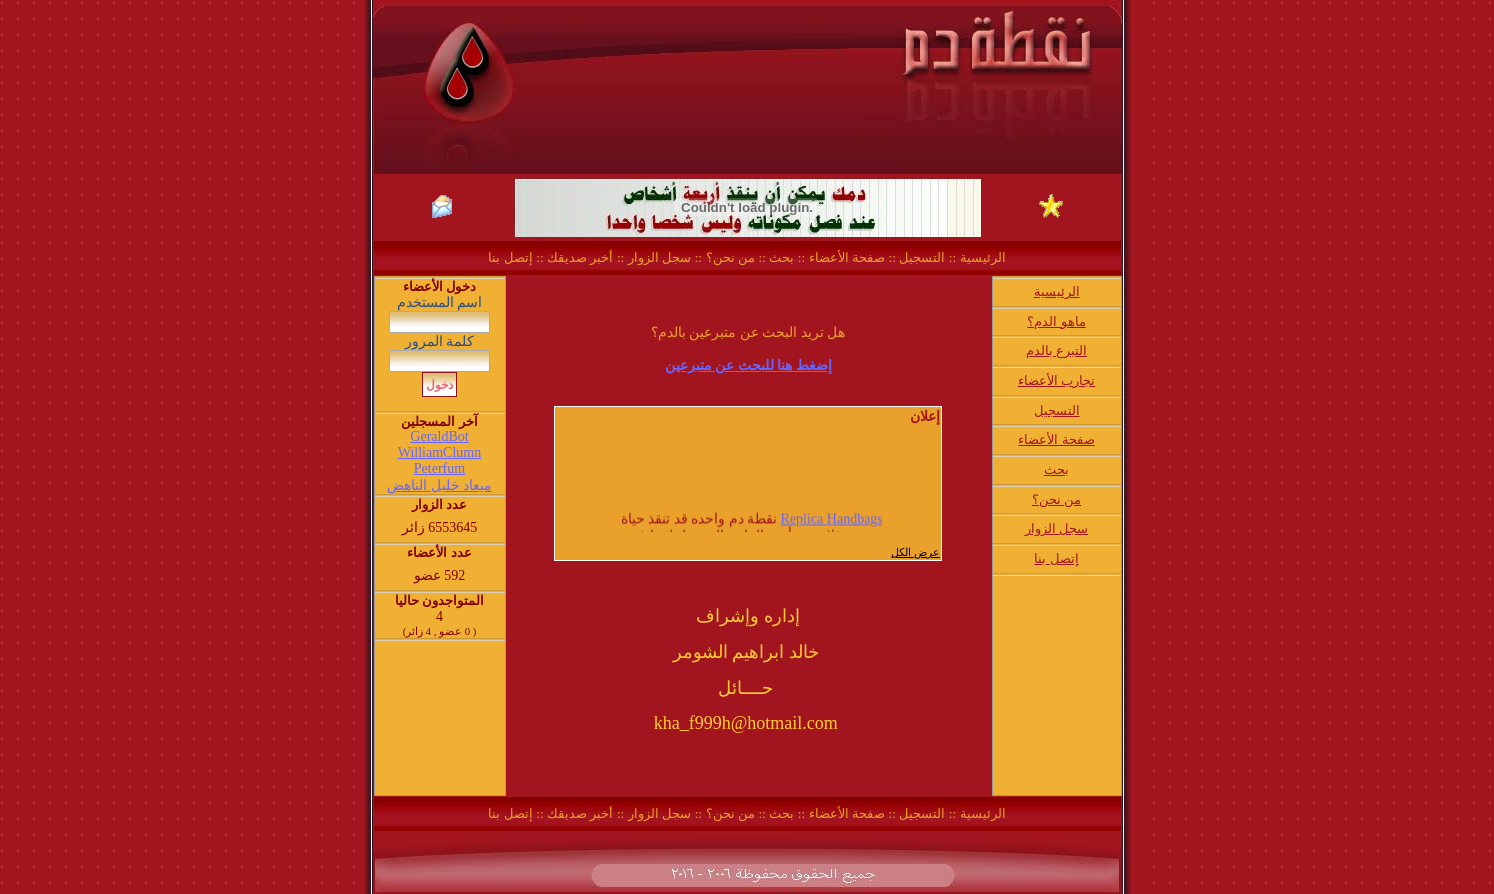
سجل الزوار (659, 257)
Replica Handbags (831, 522)
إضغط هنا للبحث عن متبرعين (748, 365)
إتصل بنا (510, 257)
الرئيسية (980, 257)
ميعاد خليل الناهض (439, 485)
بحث (781, 257)
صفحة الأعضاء (847, 257)
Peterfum (439, 468)
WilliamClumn (439, 452)
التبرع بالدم (1056, 350)
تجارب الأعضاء (1056, 380)
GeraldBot (439, 436)
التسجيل (920, 257)
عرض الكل (915, 552)
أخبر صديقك (579, 257)
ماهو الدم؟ (1056, 321)
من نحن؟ (730, 257)
